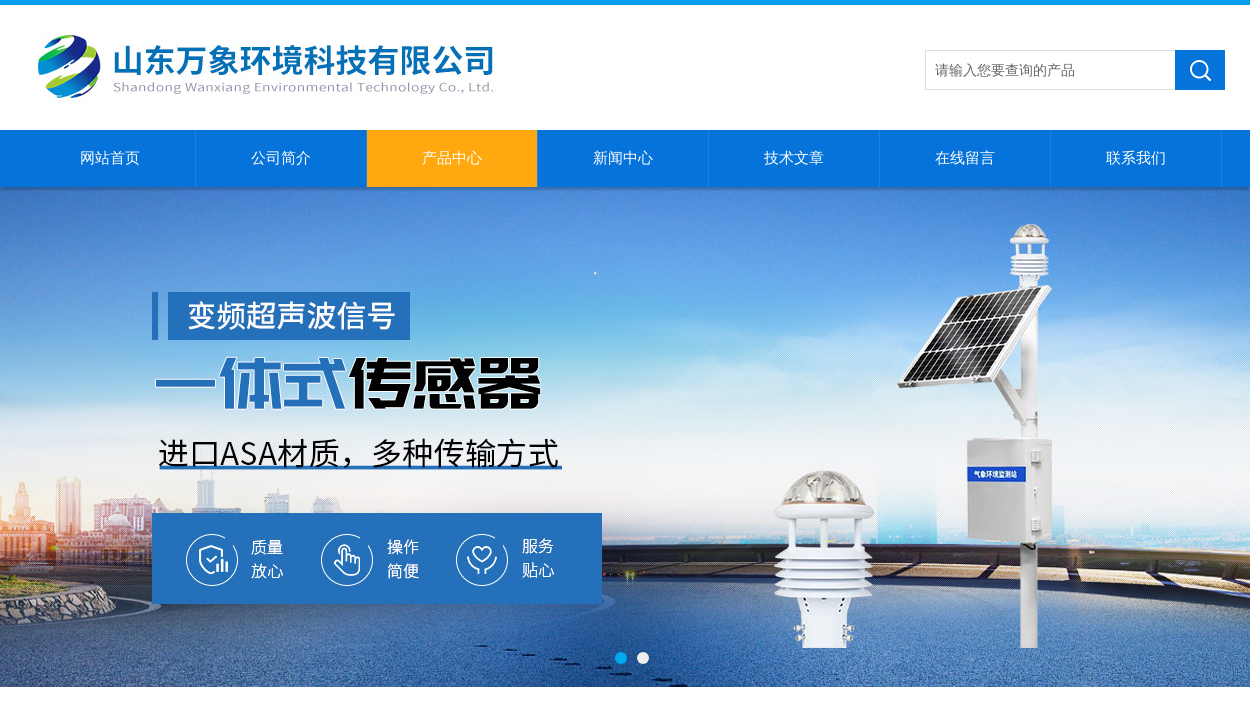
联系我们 (1136, 158)
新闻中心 (623, 158)
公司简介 (281, 158)
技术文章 (794, 158)
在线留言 (965, 158)
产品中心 (452, 158)
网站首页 (110, 158)
